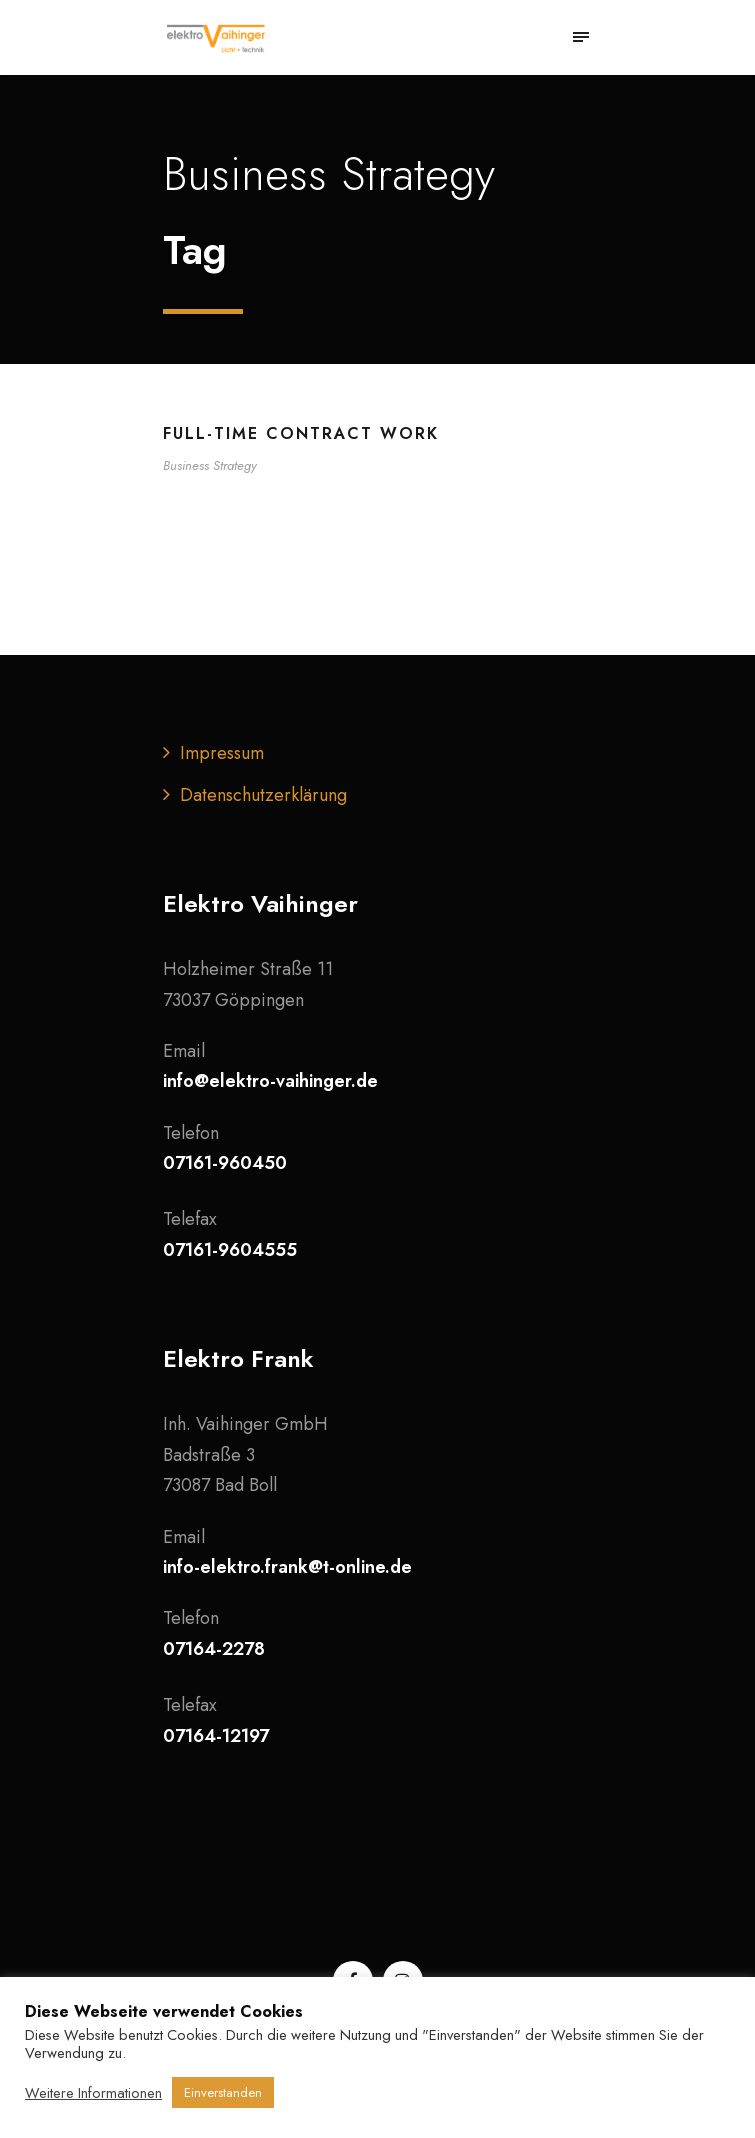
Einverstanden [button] (223, 2092)
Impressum (222, 753)
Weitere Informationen (93, 2093)
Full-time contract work (301, 433)
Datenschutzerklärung (263, 795)
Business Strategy (210, 465)
